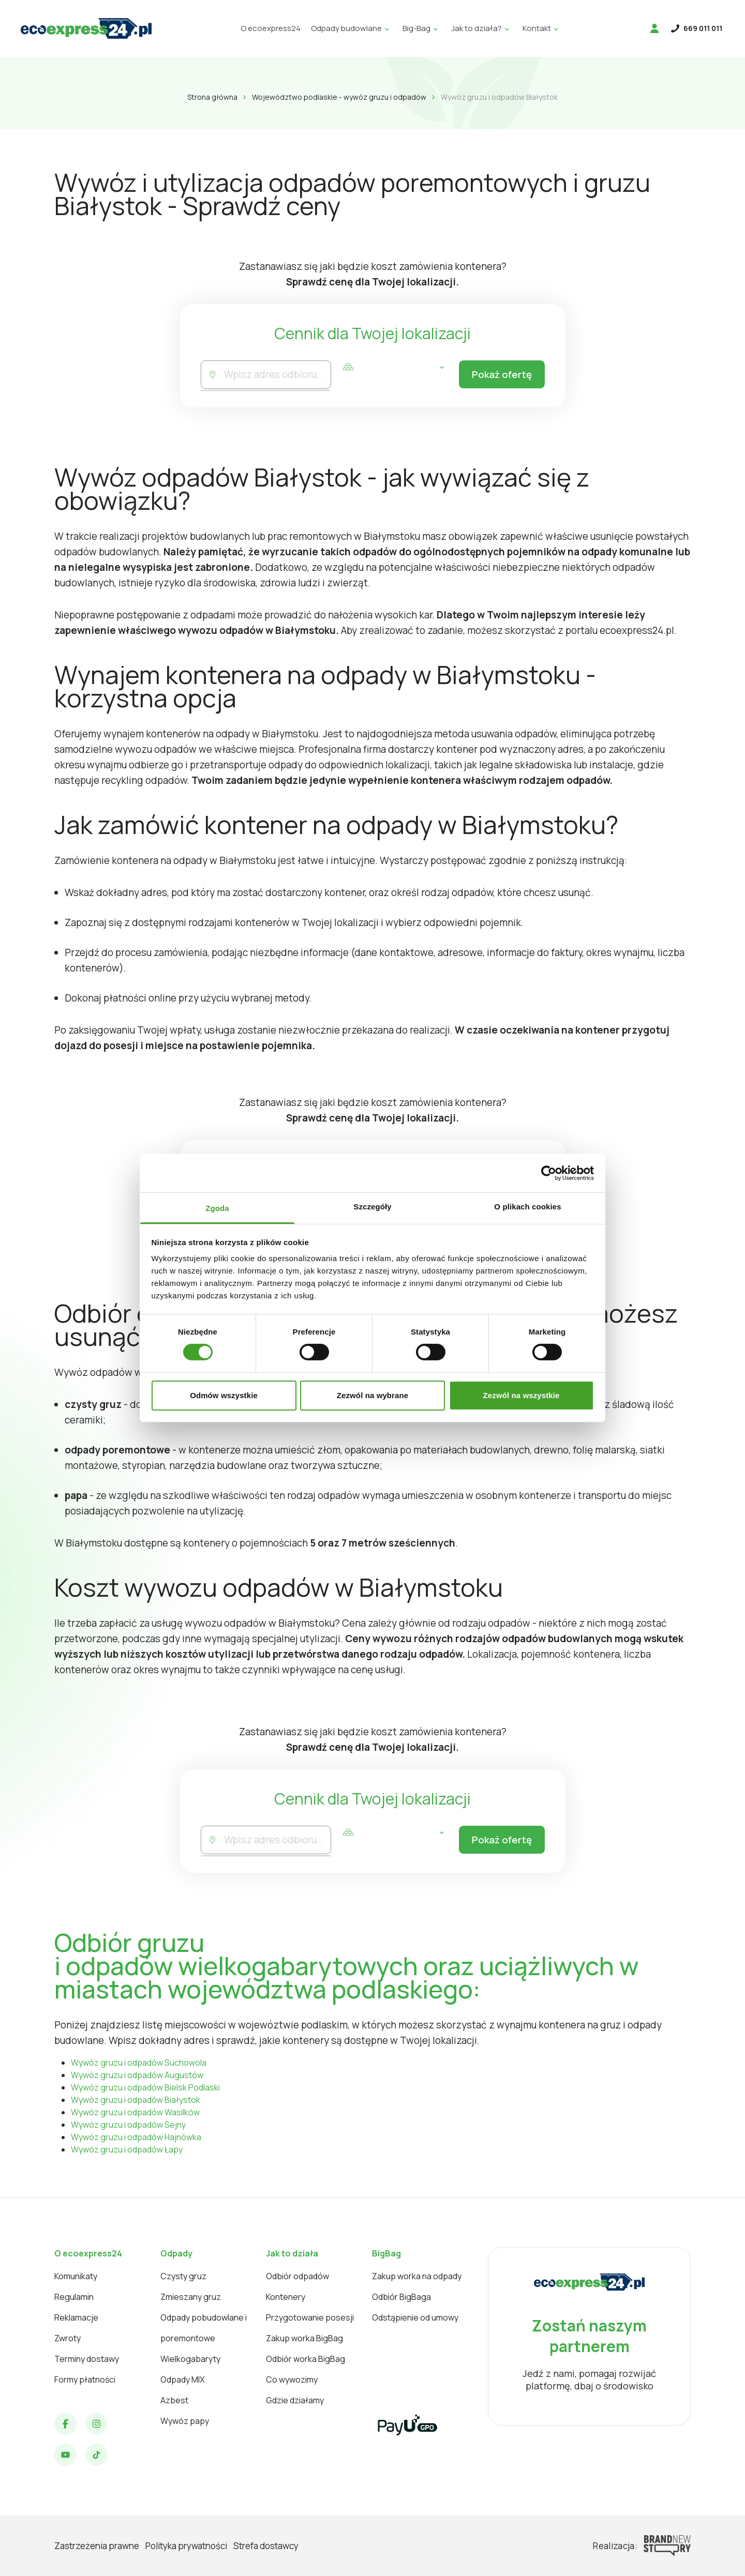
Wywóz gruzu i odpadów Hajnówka (136, 2137)
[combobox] (276, 374)
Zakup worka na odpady (416, 2276)
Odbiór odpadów (297, 2276)
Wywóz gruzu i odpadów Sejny (128, 2124)
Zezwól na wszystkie (521, 1395)
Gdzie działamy (295, 2400)
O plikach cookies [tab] (527, 1206)
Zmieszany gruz (190, 2296)
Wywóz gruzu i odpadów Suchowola (138, 2062)
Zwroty (67, 2338)
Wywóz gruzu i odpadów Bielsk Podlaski (145, 2087)
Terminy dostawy (86, 2359)
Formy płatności (84, 2379)
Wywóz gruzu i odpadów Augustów (137, 2075)
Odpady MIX (182, 2379)
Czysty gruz (183, 2276)
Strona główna (212, 97)
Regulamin (74, 2296)
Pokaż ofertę (500, 375)
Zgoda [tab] (217, 1208)
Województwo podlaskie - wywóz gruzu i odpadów (339, 97)
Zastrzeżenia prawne (96, 2546)
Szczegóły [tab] (372, 1206)
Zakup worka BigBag (304, 2338)
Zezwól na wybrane (372, 1395)
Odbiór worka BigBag (305, 2359)
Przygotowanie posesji (310, 2317)
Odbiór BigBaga (401, 2296)
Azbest (174, 2400)
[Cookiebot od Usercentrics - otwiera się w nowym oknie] (548, 1172)
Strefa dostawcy (266, 2546)
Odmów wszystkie (224, 1395)
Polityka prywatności (186, 2546)
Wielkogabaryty (190, 2359)
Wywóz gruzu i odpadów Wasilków (135, 2112)
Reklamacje (76, 2317)
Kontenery (285, 2296)
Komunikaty (75, 2276)
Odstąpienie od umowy (415, 2317)
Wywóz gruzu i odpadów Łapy (127, 2149)
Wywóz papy (184, 2421)
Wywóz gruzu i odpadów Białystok (135, 2099)
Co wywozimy (292, 2379)
